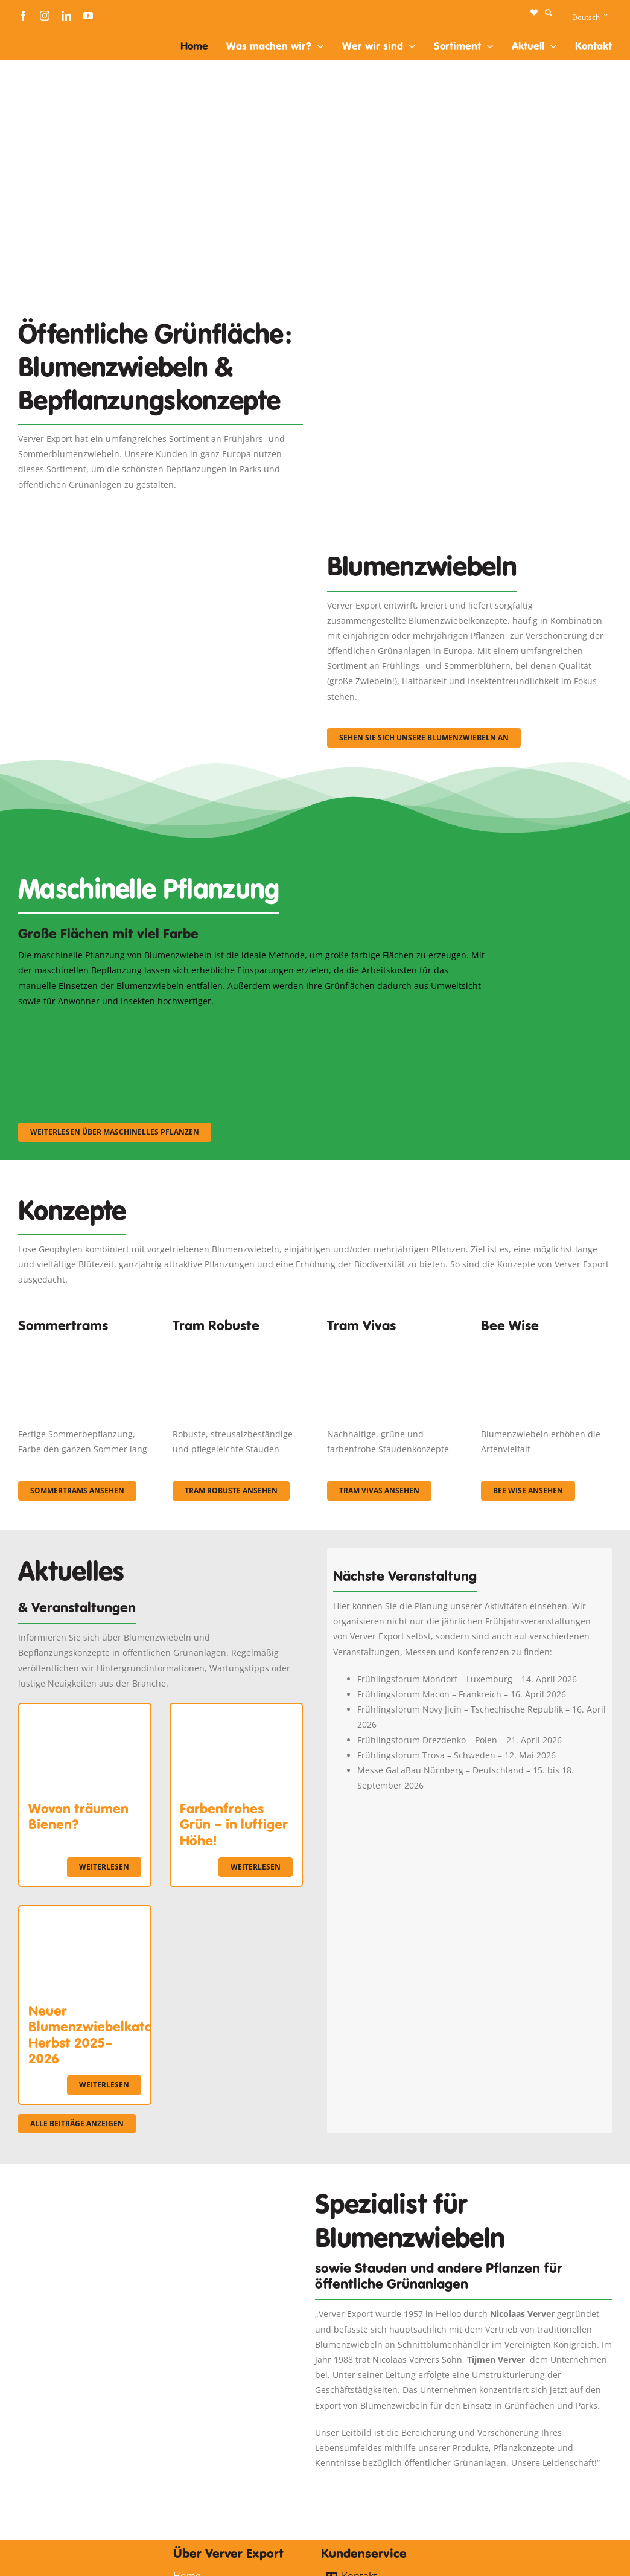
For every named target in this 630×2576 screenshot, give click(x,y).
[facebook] (23, 16)
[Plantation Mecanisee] (469, 316)
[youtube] (88, 16)
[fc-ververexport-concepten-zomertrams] (83, 1343)
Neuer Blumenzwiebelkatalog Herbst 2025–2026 (100, 2034)
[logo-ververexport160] (42, 35)
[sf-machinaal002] (253, 1024)
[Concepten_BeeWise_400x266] (546, 1343)
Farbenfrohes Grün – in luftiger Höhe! (234, 1824)
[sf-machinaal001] (90, 1024)
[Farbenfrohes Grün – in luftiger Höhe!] (236, 1711)
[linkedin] (66, 16)
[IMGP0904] (238, 1343)
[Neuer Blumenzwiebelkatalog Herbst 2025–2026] (84, 1914)
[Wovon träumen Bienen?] (84, 1711)
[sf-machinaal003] (416, 1024)
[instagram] (44, 16)
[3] (160, 557)
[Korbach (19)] (392, 1343)
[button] (548, 12)
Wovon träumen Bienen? (78, 1816)
